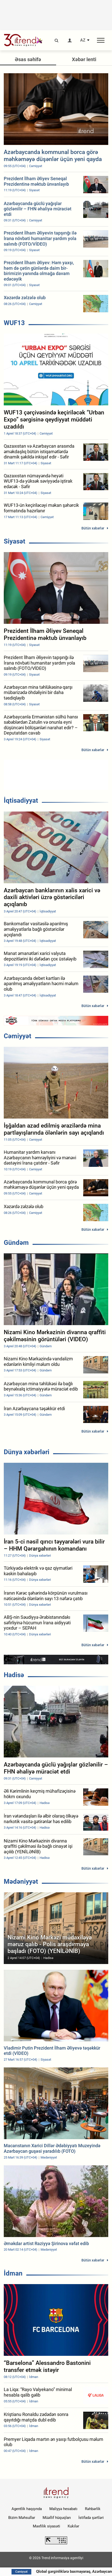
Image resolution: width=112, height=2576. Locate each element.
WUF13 (14, 323)
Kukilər (73, 2526)
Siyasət (14, 541)
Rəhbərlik (92, 2509)
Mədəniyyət (21, 1881)
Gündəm (16, 1242)
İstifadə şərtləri (91, 2517)
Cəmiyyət (17, 1036)
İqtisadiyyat (21, 800)
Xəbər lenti (84, 59)
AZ (82, 40)
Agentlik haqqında (27, 2509)
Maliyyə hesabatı (63, 2509)
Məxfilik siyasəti (46, 2526)
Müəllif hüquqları (57, 2517)
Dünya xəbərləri (26, 1452)
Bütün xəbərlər (92, 528)
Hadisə (14, 1675)
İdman (13, 2273)
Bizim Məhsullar (21, 2517)
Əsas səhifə (28, 59)
